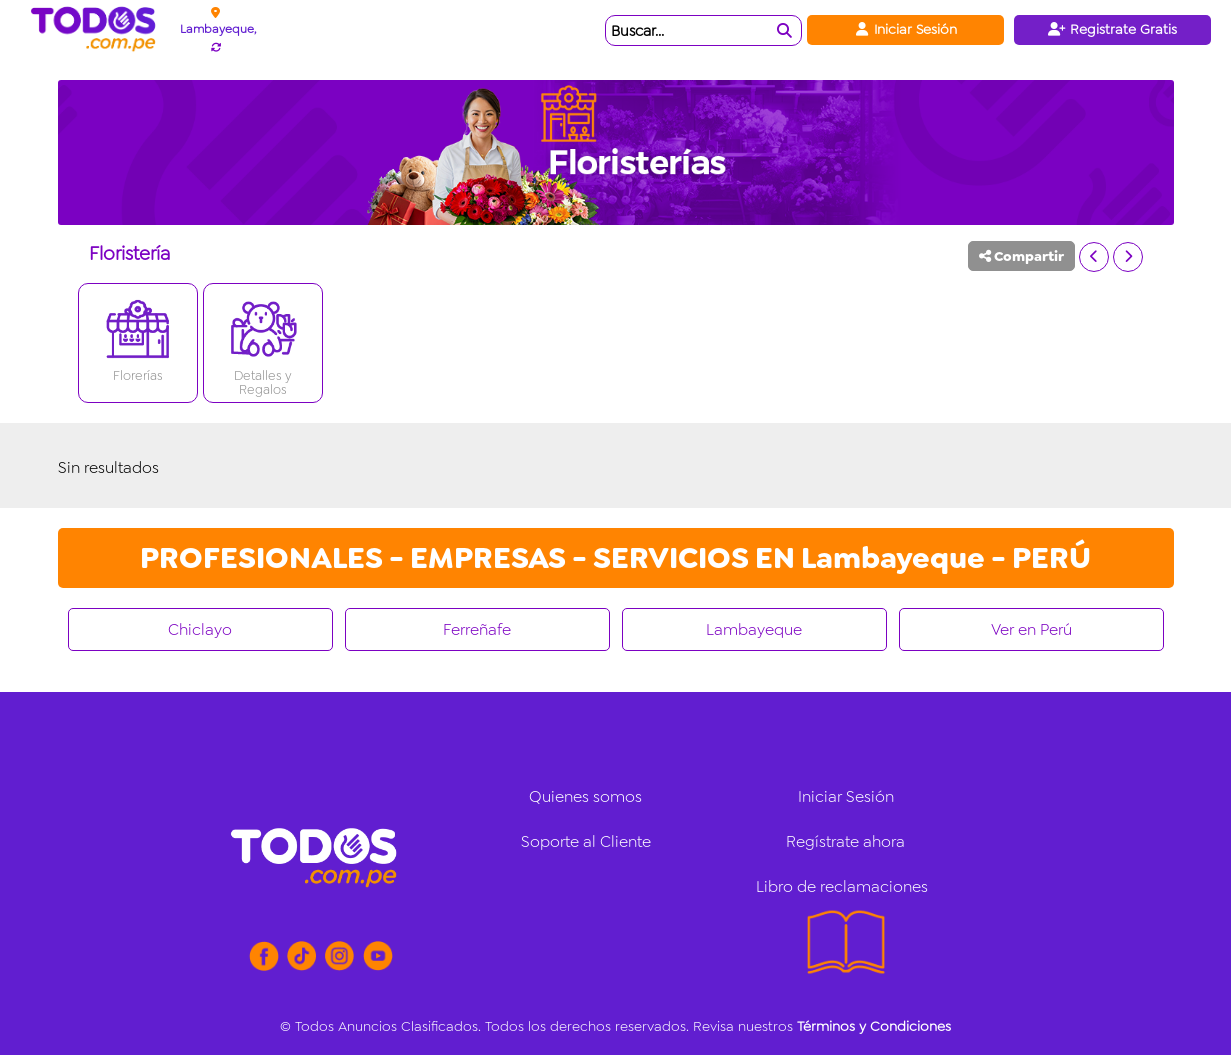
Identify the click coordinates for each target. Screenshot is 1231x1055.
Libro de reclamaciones (842, 886)
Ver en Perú (1031, 629)
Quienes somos (585, 796)
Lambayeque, (218, 29)
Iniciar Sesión (905, 29)
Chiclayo (200, 629)
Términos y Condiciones (874, 1026)
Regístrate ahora (845, 841)
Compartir (1021, 256)
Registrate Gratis (1112, 29)
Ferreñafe (477, 629)
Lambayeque (754, 629)
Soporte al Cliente (586, 841)
